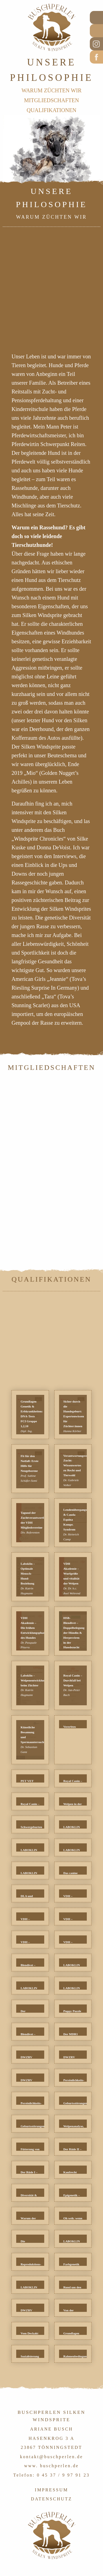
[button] (30, 1414)
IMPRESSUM (51, 2490)
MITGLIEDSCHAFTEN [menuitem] (51, 100)
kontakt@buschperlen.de (51, 2456)
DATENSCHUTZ (51, 2499)
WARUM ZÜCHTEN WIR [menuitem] (51, 90)
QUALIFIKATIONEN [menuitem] (51, 110)
